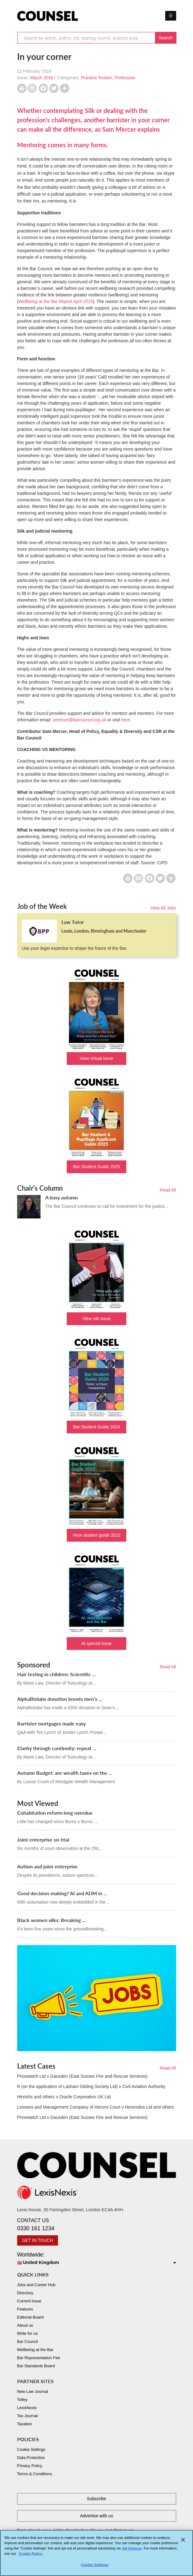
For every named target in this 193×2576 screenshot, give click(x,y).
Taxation (24, 2424)
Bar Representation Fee (38, 2357)
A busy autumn (61, 1197)
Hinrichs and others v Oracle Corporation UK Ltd (64, 2096)
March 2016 (41, 77)
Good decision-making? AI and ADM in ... (62, 1893)
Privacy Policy (29, 2465)
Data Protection (31, 2457)
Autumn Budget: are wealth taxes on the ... (64, 1773)
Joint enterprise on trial (43, 1839)
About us (25, 2325)
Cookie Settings (31, 2449)
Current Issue (29, 2301)
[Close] (183, 2542)
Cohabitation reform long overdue (55, 1813)
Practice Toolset (96, 77)
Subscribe (96, 2498)
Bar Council (27, 2341)
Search (165, 37)
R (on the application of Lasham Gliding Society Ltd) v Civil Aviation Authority (91, 2086)
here (125, 719)
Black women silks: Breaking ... (51, 1920)
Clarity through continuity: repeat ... (56, 1748)
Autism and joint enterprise (47, 1866)
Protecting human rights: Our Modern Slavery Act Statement (75, 2530)
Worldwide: (96, 2259)
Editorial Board (30, 2317)
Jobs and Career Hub (36, 2284)
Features (25, 2309)
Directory (25, 2293)
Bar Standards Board (36, 2366)
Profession (124, 77)
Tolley (22, 2399)
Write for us (27, 2333)
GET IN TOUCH (37, 2240)
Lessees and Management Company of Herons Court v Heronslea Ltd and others (95, 2107)
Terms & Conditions (34, 2473)
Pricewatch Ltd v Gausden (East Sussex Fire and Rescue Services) (82, 2076)
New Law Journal (32, 2391)
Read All (168, 1190)
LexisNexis (27, 2407)
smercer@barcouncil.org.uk (79, 719)
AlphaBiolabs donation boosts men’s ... (59, 1699)
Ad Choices (132, 2551)
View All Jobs (163, 907)
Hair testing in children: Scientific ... (56, 1674)
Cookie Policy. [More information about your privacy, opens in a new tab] (31, 2556)
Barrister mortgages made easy (51, 1723)
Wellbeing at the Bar (35, 2349)
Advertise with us (96, 2515)
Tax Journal (27, 2415)
